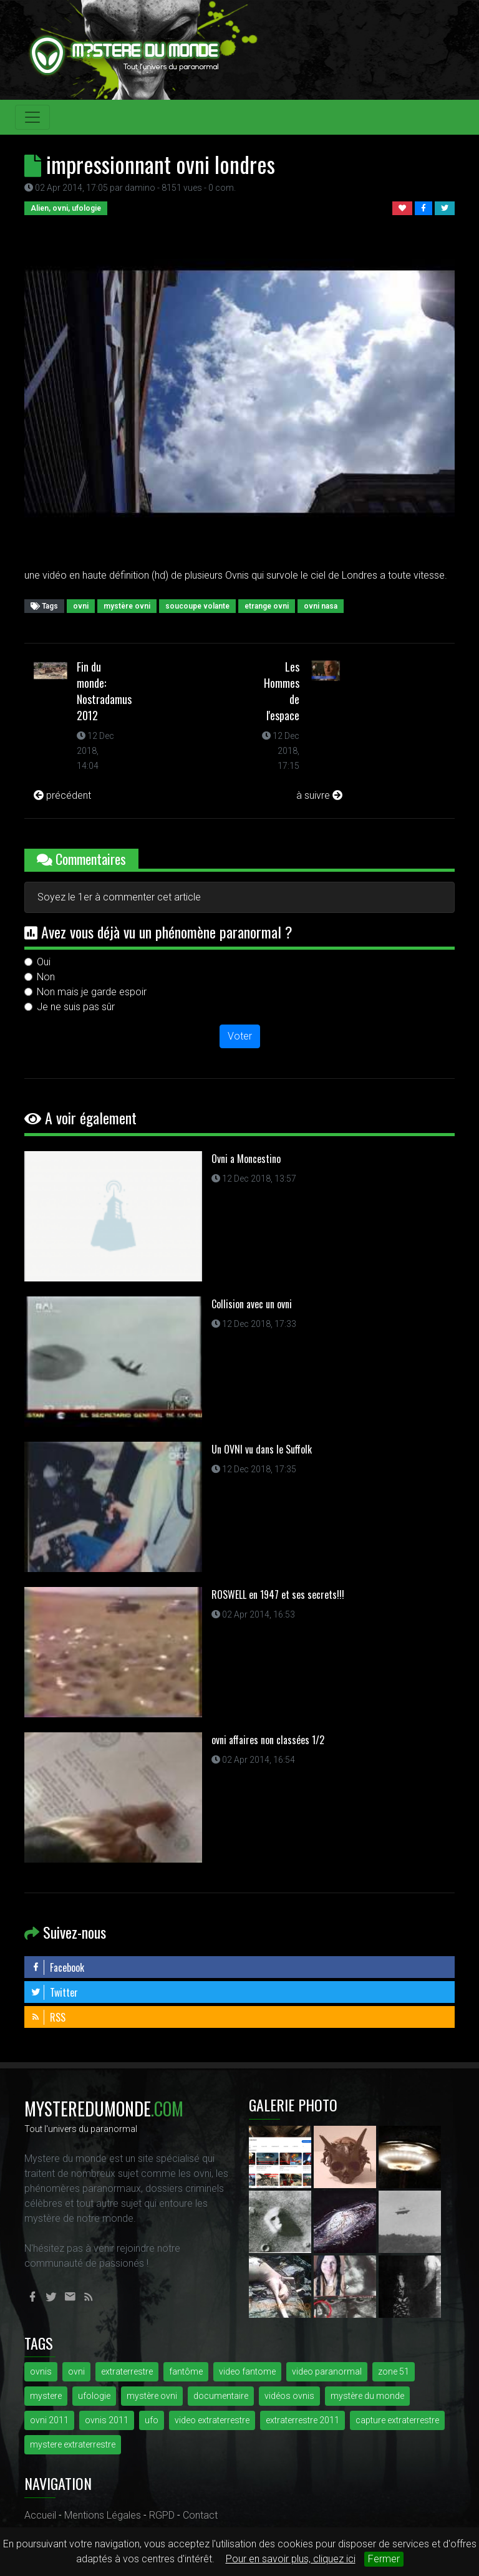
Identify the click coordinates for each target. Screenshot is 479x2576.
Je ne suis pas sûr (76, 1007)
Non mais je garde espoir (92, 992)
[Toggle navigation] (32, 117)
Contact (200, 2515)
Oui (44, 962)
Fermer (384, 2559)
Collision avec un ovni (251, 1303)
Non (46, 977)
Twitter (54, 1992)
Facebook (57, 1967)
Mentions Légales (102, 2515)
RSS (48, 2017)
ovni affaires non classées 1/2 (267, 1739)
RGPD (162, 2515)
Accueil (40, 2515)
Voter (240, 1036)
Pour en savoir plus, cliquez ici (291, 2559)
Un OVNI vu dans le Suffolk (261, 1449)
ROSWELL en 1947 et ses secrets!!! (277, 1594)
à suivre (319, 795)
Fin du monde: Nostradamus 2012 (104, 690)
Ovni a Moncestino (246, 1158)
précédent (62, 795)
